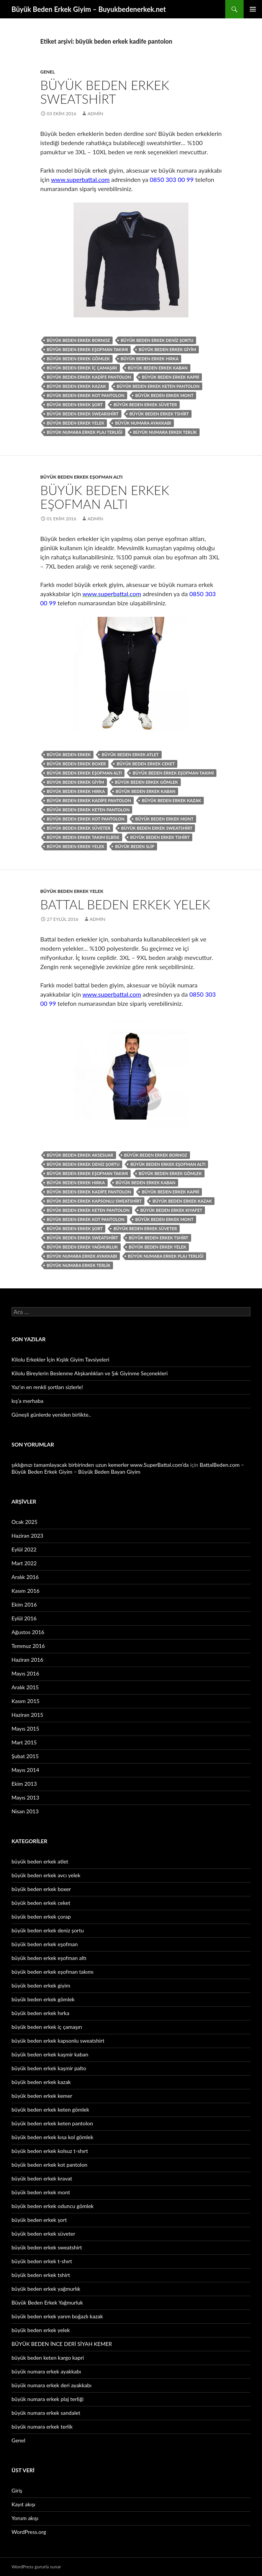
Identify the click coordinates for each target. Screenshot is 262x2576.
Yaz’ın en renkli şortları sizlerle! (47, 1387)
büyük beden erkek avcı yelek (45, 1875)
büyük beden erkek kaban (158, 367)
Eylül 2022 (23, 1549)
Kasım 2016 (25, 1590)
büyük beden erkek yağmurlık (45, 2288)
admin (95, 113)
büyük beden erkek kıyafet (171, 1210)
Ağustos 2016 (27, 1632)
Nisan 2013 (25, 1811)
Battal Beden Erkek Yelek (125, 904)
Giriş (16, 2490)
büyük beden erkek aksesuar (80, 1154)
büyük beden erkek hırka (150, 358)
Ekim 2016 (24, 1604)
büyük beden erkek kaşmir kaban (49, 2054)
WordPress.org (28, 2532)
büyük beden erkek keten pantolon (158, 386)
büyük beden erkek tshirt (159, 413)
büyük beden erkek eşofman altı (81, 477)
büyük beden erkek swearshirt (83, 413)
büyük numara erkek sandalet (45, 2412)
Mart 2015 (24, 1742)
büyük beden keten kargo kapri (47, 2357)
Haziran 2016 (27, 1659)
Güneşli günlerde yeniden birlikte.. (51, 1414)
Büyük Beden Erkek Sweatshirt (104, 91)
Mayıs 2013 (25, 1797)
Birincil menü (253, 9)
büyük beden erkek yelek (75, 422)
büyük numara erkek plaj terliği (85, 432)
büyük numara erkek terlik (165, 432)
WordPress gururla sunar (36, 2566)
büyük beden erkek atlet (130, 754)
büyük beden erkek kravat (41, 2178)
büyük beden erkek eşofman (44, 1944)
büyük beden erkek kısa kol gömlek (52, 2137)
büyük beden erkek (69, 754)
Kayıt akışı (23, 2504)
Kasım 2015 (25, 1701)
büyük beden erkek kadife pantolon (89, 376)
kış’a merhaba (27, 1401)
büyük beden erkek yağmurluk (82, 1246)
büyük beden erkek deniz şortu (157, 340)
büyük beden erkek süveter (145, 404)
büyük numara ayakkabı (143, 422)
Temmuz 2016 (28, 1646)
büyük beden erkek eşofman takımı (87, 349)
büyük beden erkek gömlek (78, 358)
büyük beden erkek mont (164, 395)
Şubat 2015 (25, 1756)
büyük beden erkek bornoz (78, 340)
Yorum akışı (24, 2518)
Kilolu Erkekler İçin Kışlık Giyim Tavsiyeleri (60, 1359)
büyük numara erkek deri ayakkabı (51, 2385)
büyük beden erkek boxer (76, 763)
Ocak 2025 (24, 1521)
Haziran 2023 (27, 1535)
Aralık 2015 (25, 1687)
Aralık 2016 (25, 1577)
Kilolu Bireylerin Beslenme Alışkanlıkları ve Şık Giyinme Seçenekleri (89, 1373)
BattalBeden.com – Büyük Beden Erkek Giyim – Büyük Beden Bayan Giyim (127, 1468)
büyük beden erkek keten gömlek (50, 2109)
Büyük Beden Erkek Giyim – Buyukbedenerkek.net (88, 9)
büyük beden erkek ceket (145, 763)
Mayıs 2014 (25, 1770)
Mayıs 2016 (25, 1673)
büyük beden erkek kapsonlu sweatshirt (94, 1200)
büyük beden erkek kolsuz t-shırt (49, 2151)
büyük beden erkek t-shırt (41, 2261)
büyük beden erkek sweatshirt (156, 827)
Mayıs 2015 (25, 1728)
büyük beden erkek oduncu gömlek (52, 2206)
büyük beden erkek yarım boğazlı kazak (57, 2316)
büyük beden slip (134, 846)
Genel (47, 72)
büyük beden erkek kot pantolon (85, 395)
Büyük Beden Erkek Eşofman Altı (104, 497)
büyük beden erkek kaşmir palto (48, 2068)
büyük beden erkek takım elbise (83, 837)
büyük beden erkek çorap (41, 1916)
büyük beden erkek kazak (76, 386)
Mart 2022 (24, 1563)
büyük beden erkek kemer (41, 2095)
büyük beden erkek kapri (170, 376)
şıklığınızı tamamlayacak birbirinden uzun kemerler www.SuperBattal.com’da (100, 1464)
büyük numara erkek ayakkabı (82, 1256)
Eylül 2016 (23, 1618)
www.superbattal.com (80, 179)
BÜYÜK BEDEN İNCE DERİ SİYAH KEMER (61, 2344)
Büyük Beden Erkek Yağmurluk (47, 2302)
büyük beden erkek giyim (167, 349)
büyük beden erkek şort (75, 404)
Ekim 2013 (24, 1783)
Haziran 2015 (27, 1714)
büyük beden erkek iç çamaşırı (82, 367)
